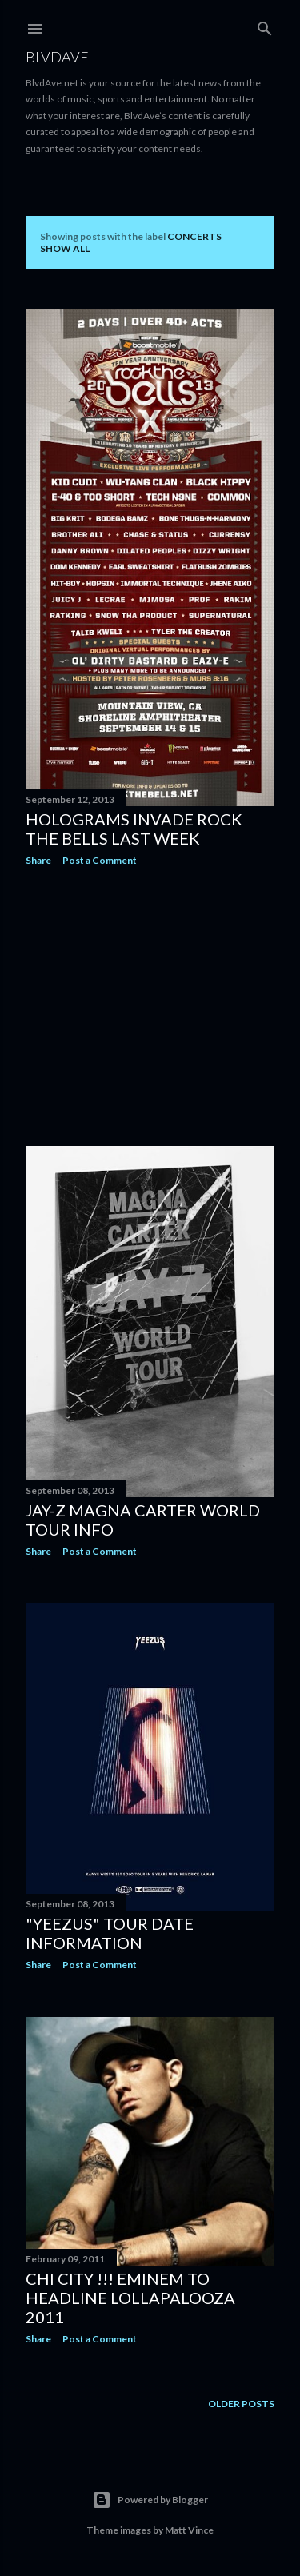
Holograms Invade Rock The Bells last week (134, 828)
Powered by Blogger (150, 2500)
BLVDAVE (57, 57)
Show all (65, 248)
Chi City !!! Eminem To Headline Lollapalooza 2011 (130, 2297)
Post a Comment (99, 860)
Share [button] (38, 860)
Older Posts (241, 2404)
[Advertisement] (150, 1006)
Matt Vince (189, 2530)
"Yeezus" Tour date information (110, 1933)
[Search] (264, 25)
